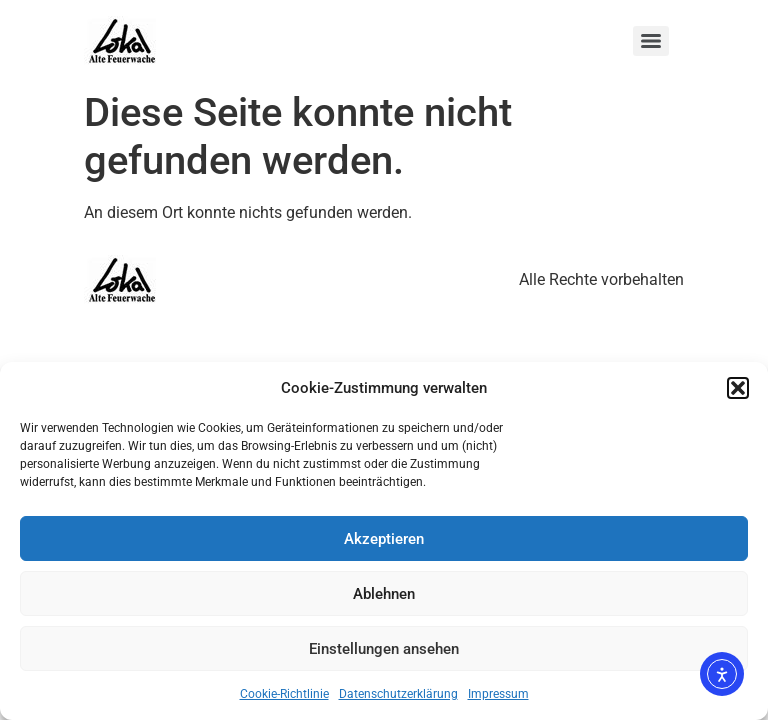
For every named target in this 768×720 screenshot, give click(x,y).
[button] (738, 388)
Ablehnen (384, 594)
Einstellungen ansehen (384, 649)
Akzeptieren (384, 539)
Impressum (498, 694)
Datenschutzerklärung (398, 694)
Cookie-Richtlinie (284, 694)
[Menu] (651, 41)
